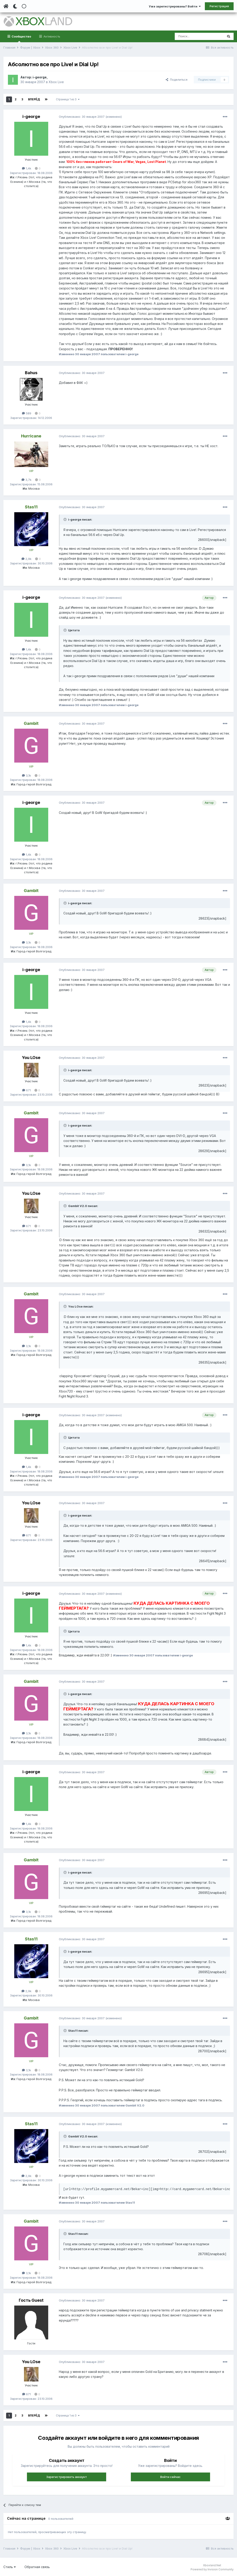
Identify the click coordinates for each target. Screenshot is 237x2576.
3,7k (26, 479)
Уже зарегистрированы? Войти (175, 6)
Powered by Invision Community (212, 2569)
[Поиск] (199, 36)
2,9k (26, 559)
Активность (51, 36)
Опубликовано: (82, 116)
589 (26, 413)
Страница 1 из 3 (68, 99)
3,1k (26, 775)
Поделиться (176, 79)
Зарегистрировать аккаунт (66, 2477)
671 (26, 1090)
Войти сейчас (170, 2477)
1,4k (26, 168)
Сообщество (21, 38)
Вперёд (34, 99)
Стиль (9, 2567)
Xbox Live (56, 82)
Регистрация (219, 6)
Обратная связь (37, 2567)
